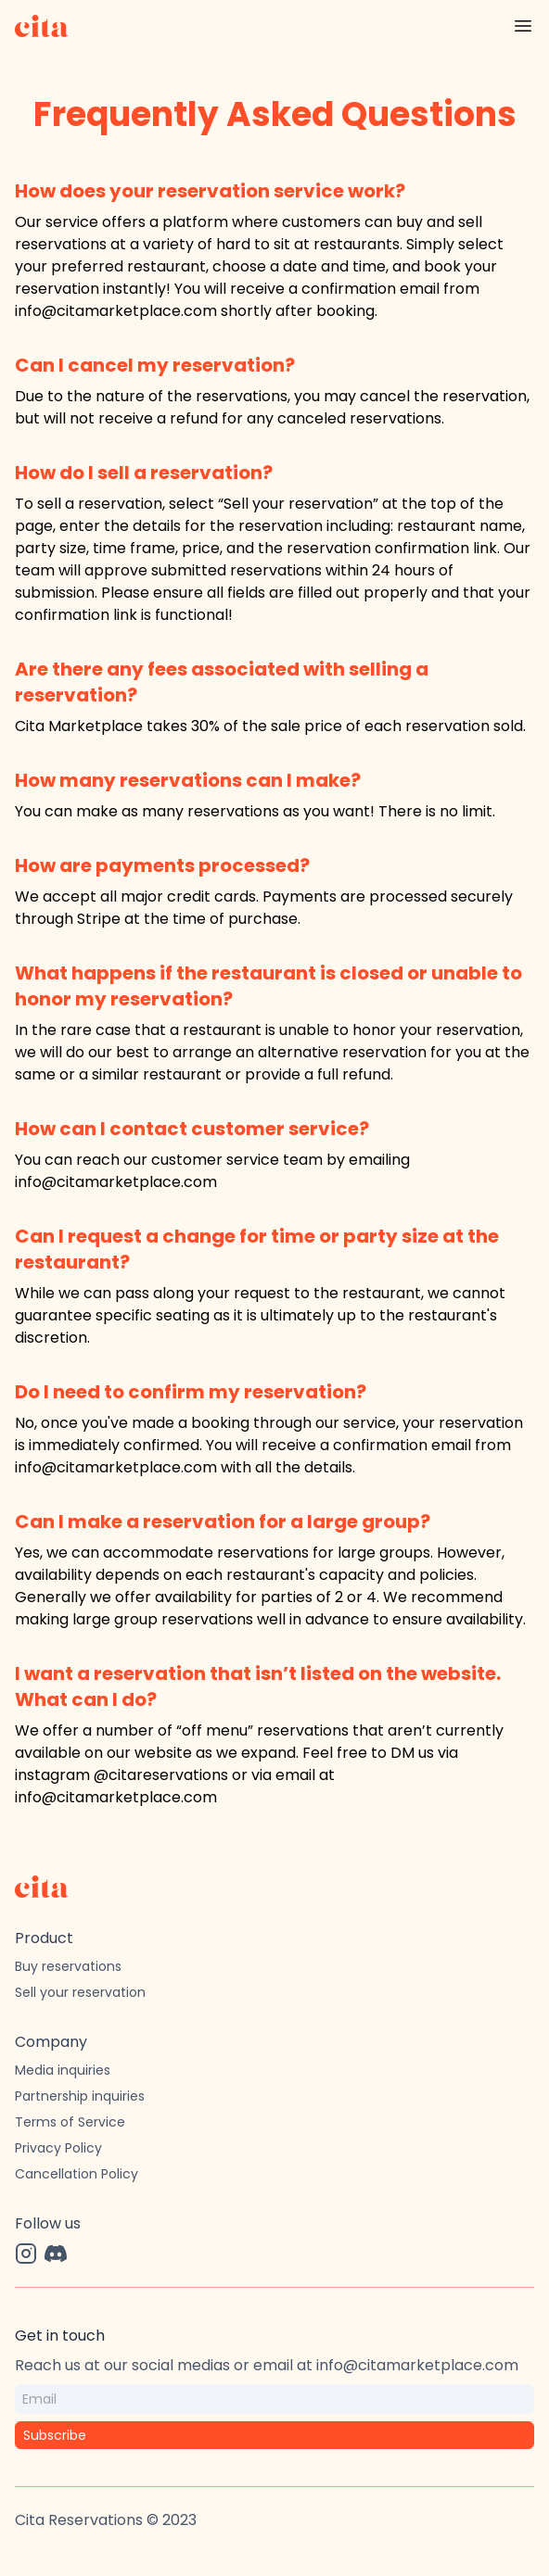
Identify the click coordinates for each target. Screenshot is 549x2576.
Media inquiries (62, 2070)
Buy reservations (68, 1966)
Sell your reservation (80, 1992)
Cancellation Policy (76, 2174)
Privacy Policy (58, 2148)
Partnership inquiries (80, 2096)
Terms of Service (70, 2122)
